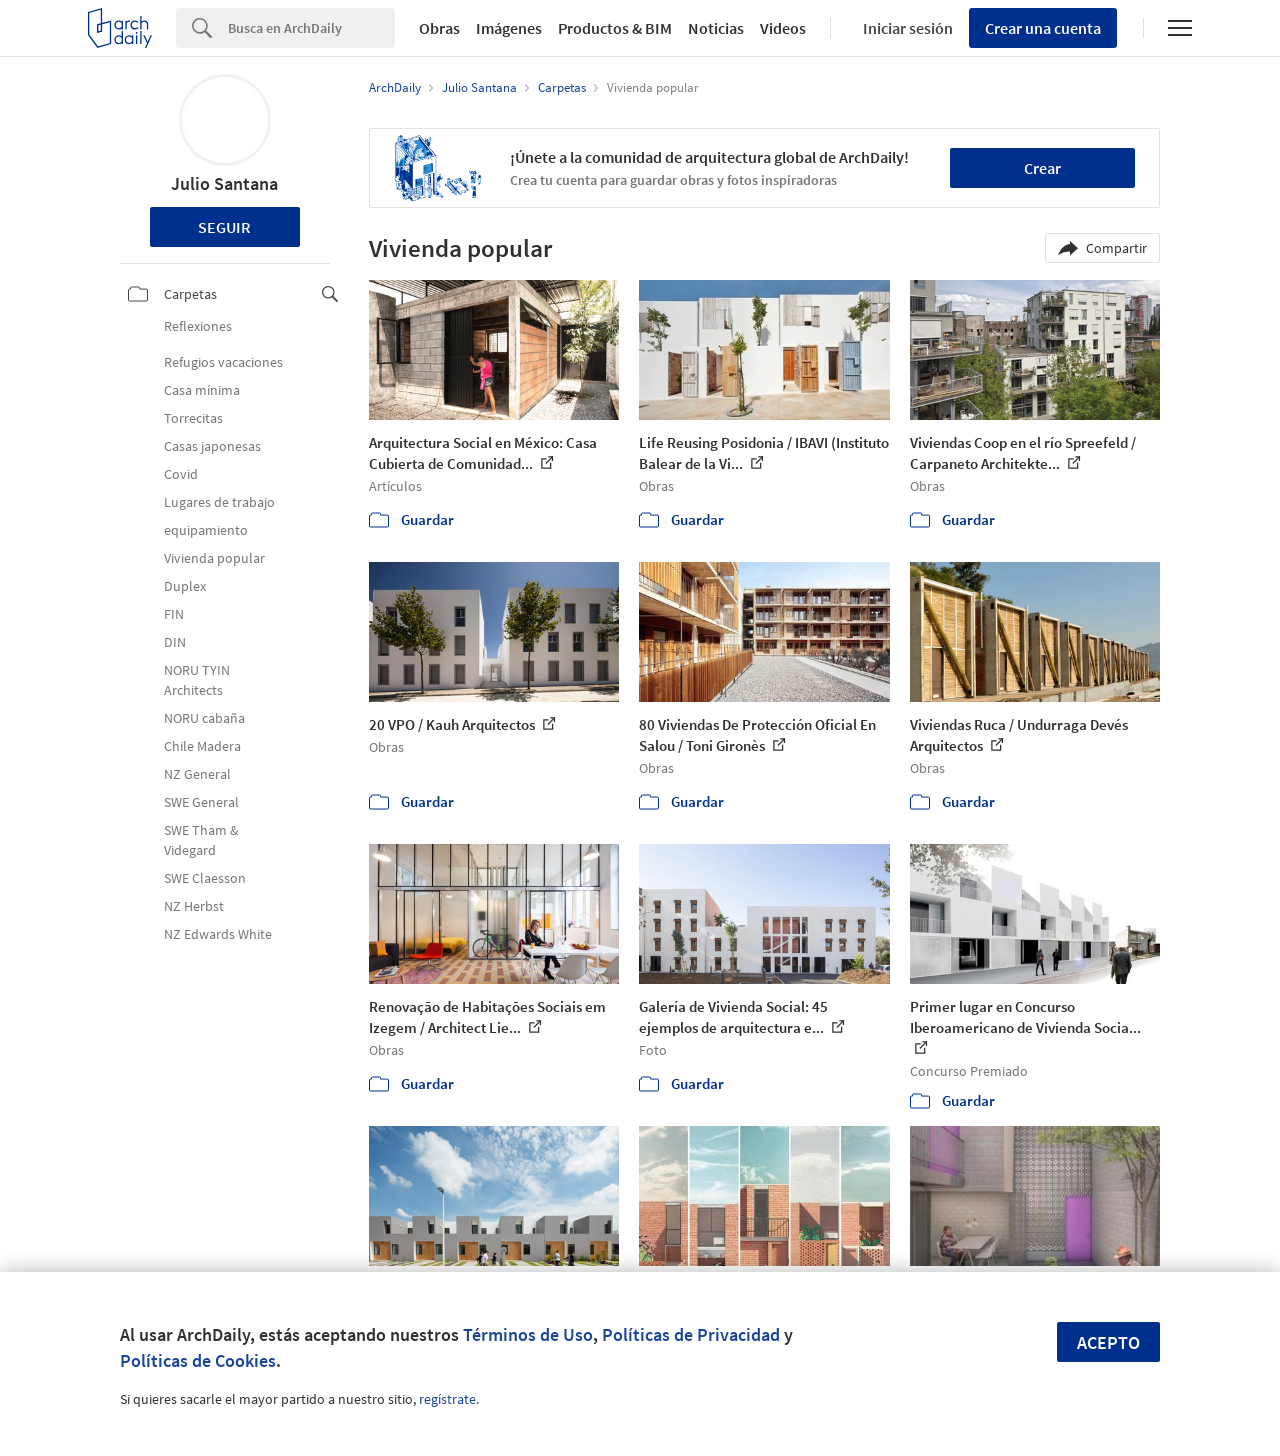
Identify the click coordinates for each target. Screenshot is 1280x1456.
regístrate (447, 1399)
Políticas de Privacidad (691, 1334)
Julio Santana (224, 183)
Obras (439, 28)
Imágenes (509, 28)
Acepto (1108, 1342)
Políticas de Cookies (198, 1360)
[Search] (311, 28)
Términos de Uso (528, 1334)
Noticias (716, 28)
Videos (783, 28)
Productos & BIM (615, 28)
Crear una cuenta (1043, 28)
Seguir (224, 227)
